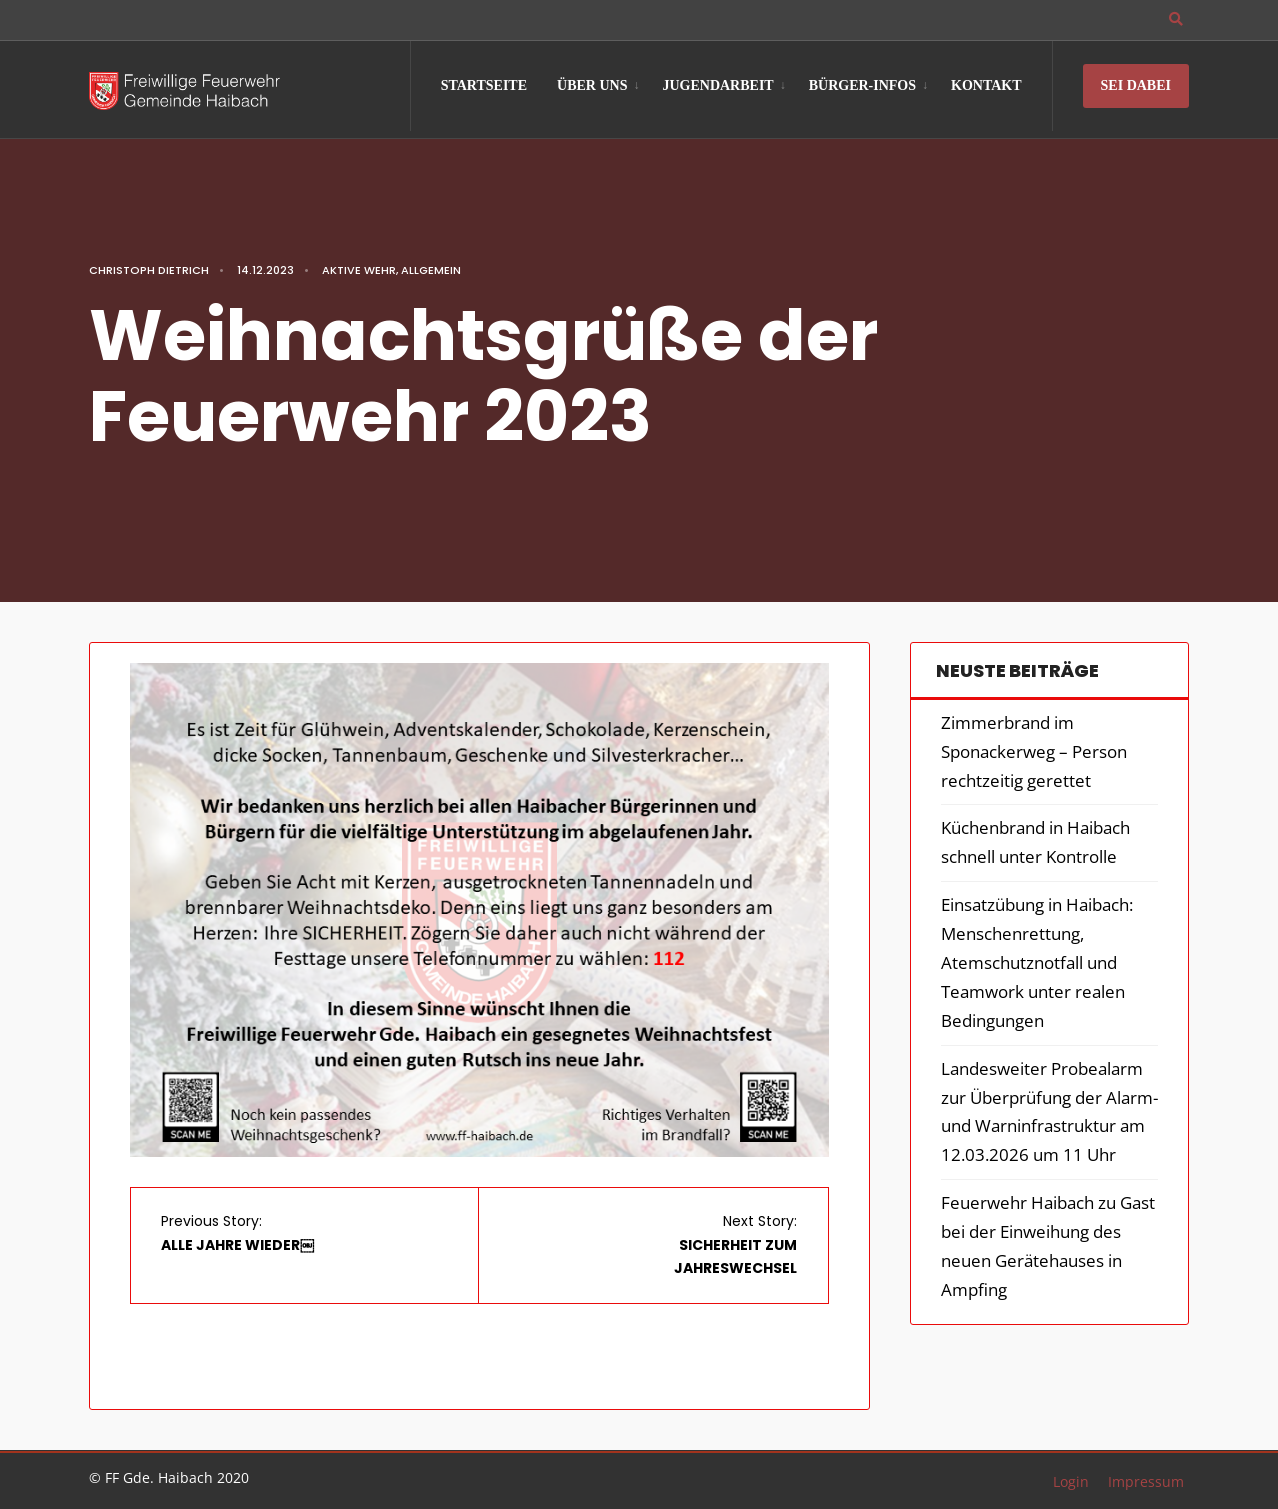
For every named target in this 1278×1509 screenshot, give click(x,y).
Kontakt (986, 85)
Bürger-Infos (862, 85)
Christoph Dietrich (149, 270)
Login (1071, 1481)
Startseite (484, 85)
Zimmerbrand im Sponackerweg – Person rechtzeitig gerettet (1034, 751)
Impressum (1146, 1481)
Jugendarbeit (717, 85)
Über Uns (592, 85)
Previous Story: (237, 1233)
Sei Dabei (1136, 85)
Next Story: (735, 1245)
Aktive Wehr (359, 270)
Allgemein (431, 270)
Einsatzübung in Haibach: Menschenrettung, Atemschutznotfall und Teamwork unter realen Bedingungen (1037, 962)
